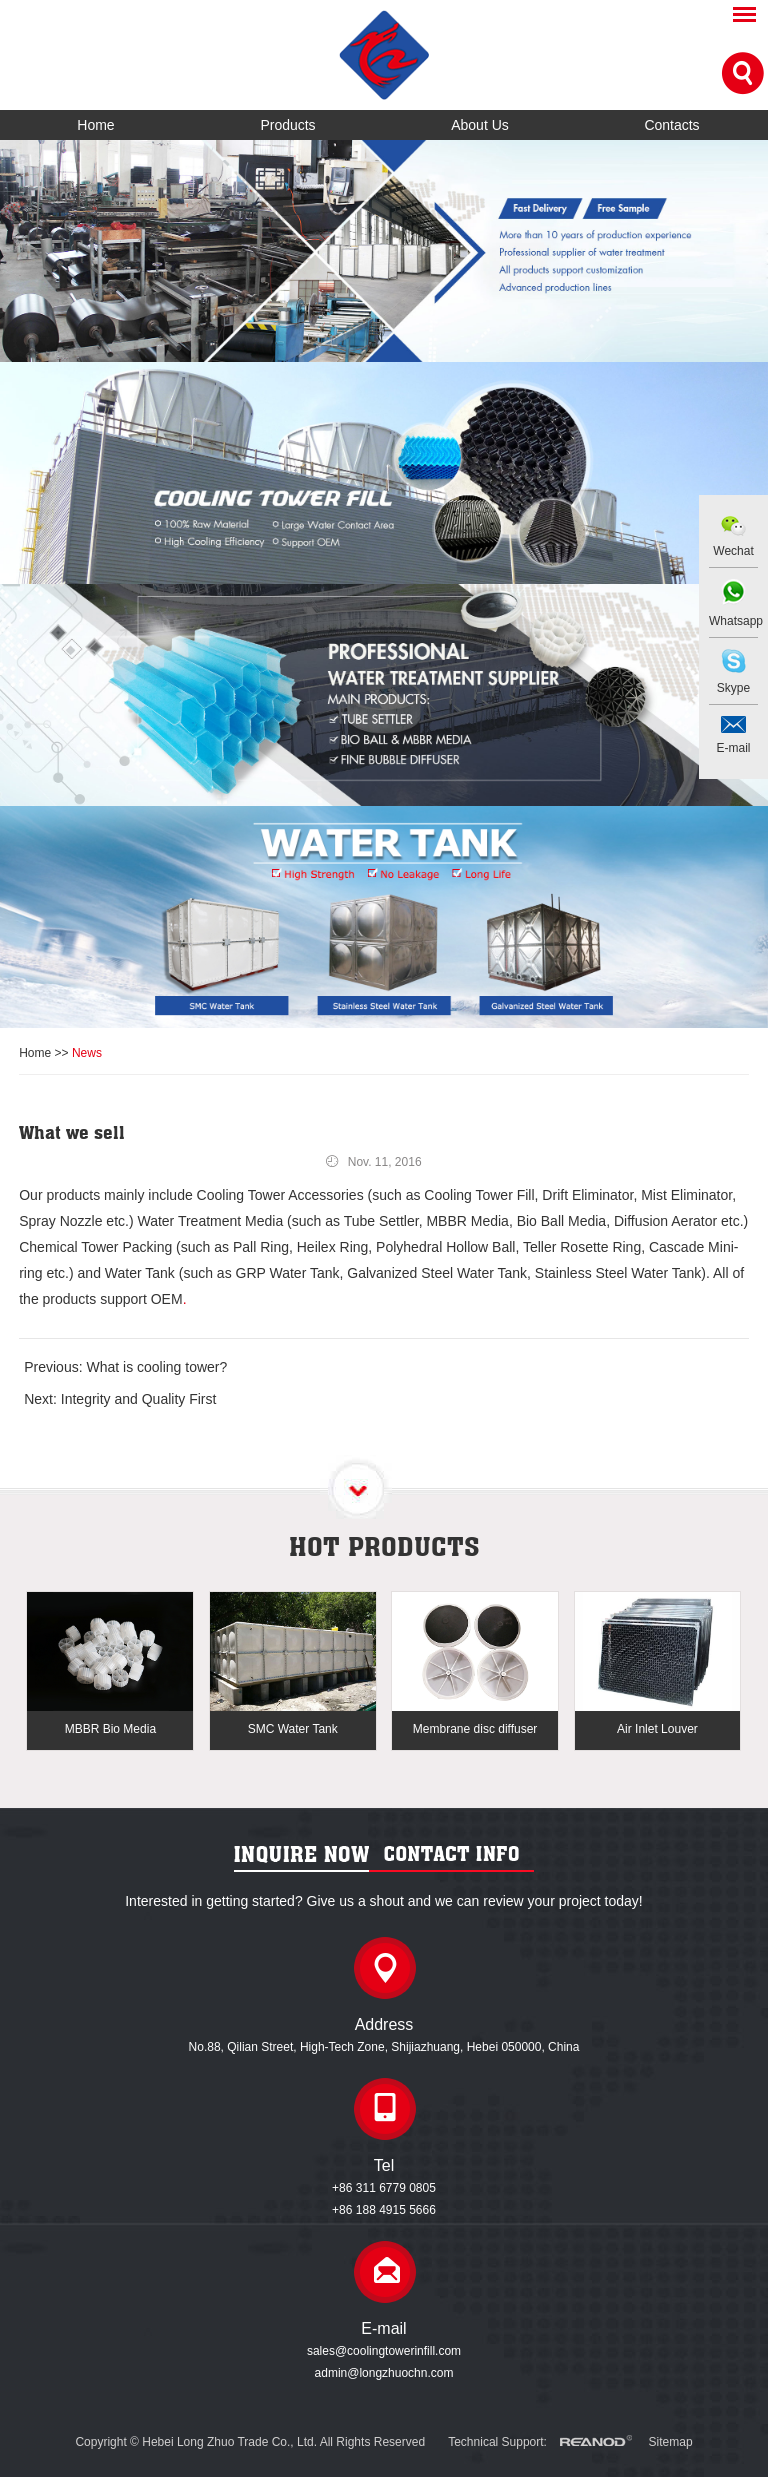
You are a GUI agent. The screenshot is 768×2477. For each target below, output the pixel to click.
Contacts (671, 125)
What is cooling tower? (156, 1367)
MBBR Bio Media (110, 1729)
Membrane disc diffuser (475, 1729)
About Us (480, 125)
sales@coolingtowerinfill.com (384, 2351)
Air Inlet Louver (657, 1729)
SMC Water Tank (293, 1729)
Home (95, 125)
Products (287, 125)
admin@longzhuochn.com (384, 2373)
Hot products (384, 1546)
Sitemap (671, 2442)
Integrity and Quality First (139, 1399)
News (87, 1053)
